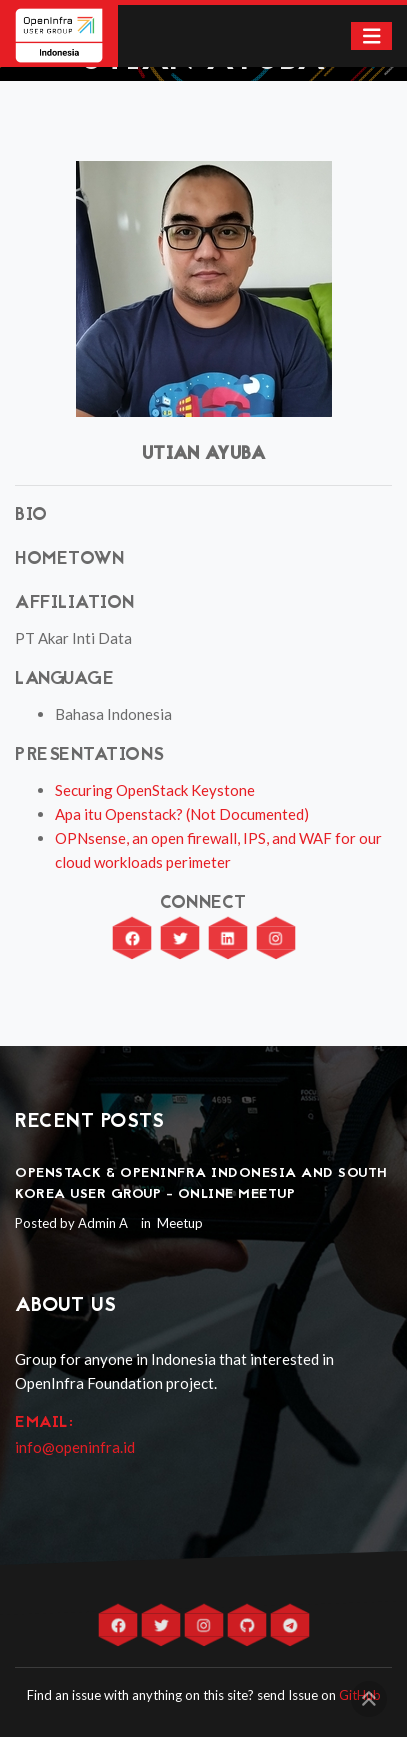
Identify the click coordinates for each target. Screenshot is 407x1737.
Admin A (103, 1223)
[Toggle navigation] (372, 36)
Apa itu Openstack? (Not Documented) (182, 814)
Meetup (178, 1223)
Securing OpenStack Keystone (155, 790)
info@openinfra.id (75, 1447)
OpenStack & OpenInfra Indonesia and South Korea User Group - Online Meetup (201, 1184)
